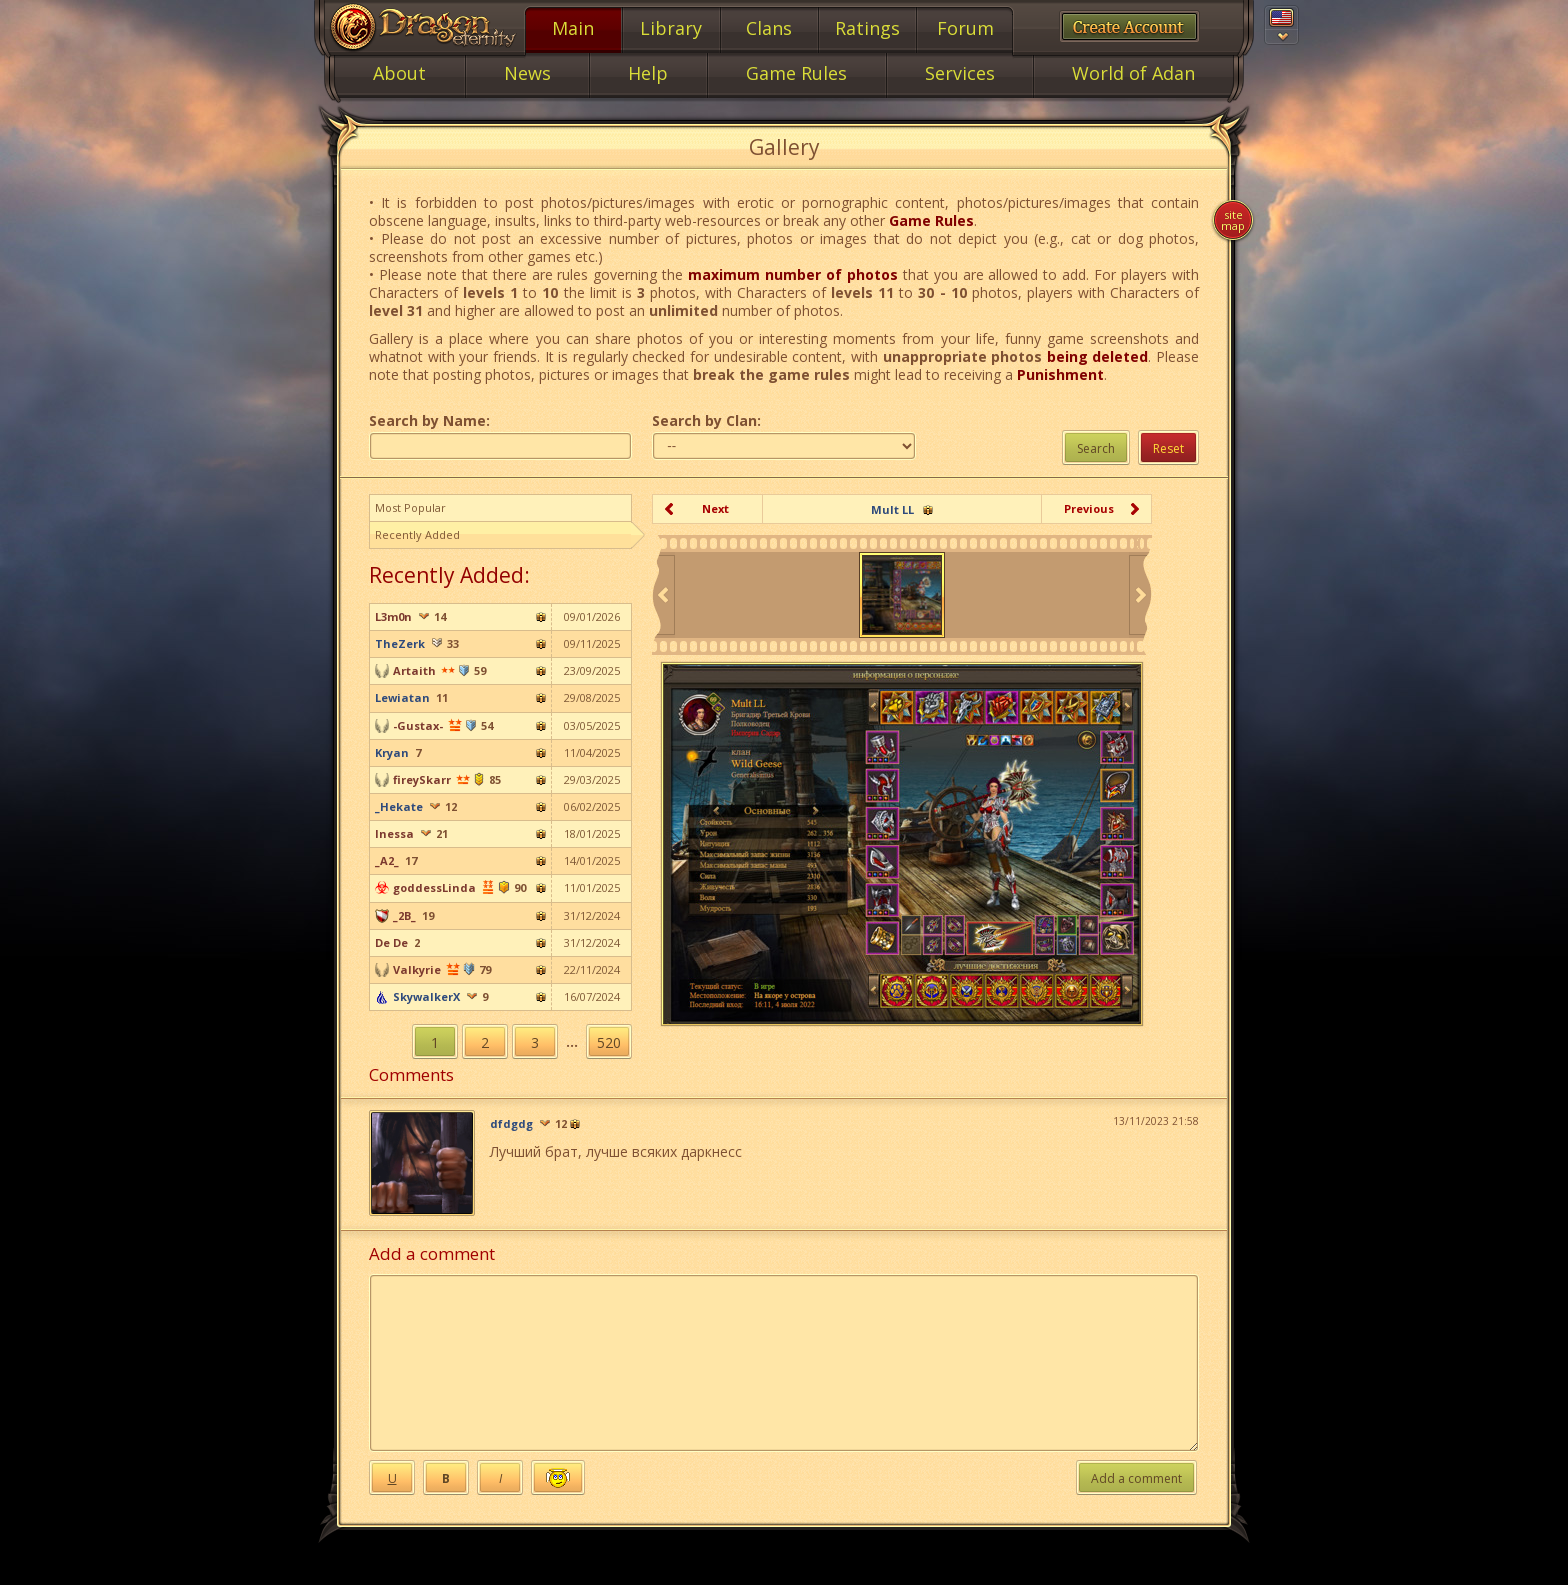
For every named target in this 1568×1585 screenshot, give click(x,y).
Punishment (1060, 374)
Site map (1233, 220)
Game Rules (931, 220)
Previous (1089, 508)
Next (715, 508)
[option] (902, 595)
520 (609, 1042)
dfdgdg (511, 1124)
